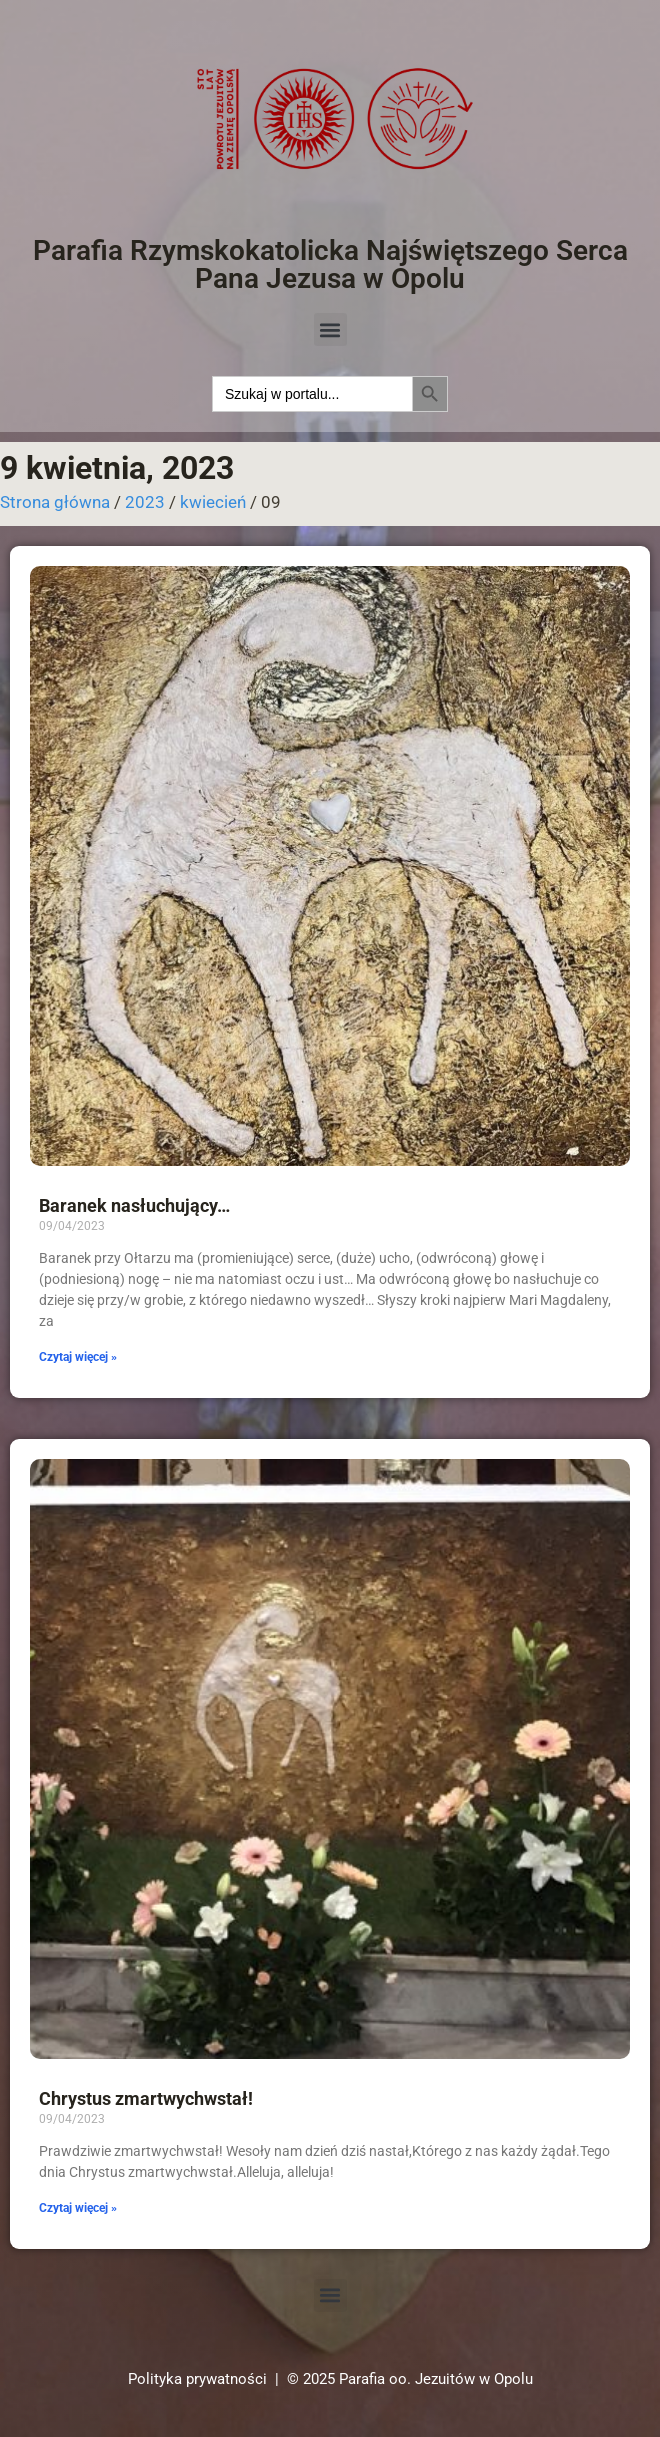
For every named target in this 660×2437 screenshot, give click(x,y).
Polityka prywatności (197, 2379)
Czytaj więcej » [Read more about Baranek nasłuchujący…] (78, 1357)
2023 (145, 502)
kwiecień (213, 502)
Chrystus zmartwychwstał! (146, 2098)
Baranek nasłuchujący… (134, 1205)
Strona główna (55, 502)
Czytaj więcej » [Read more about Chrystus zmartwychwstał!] (78, 2208)
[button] (330, 329)
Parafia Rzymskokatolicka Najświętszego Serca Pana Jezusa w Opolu (330, 264)
